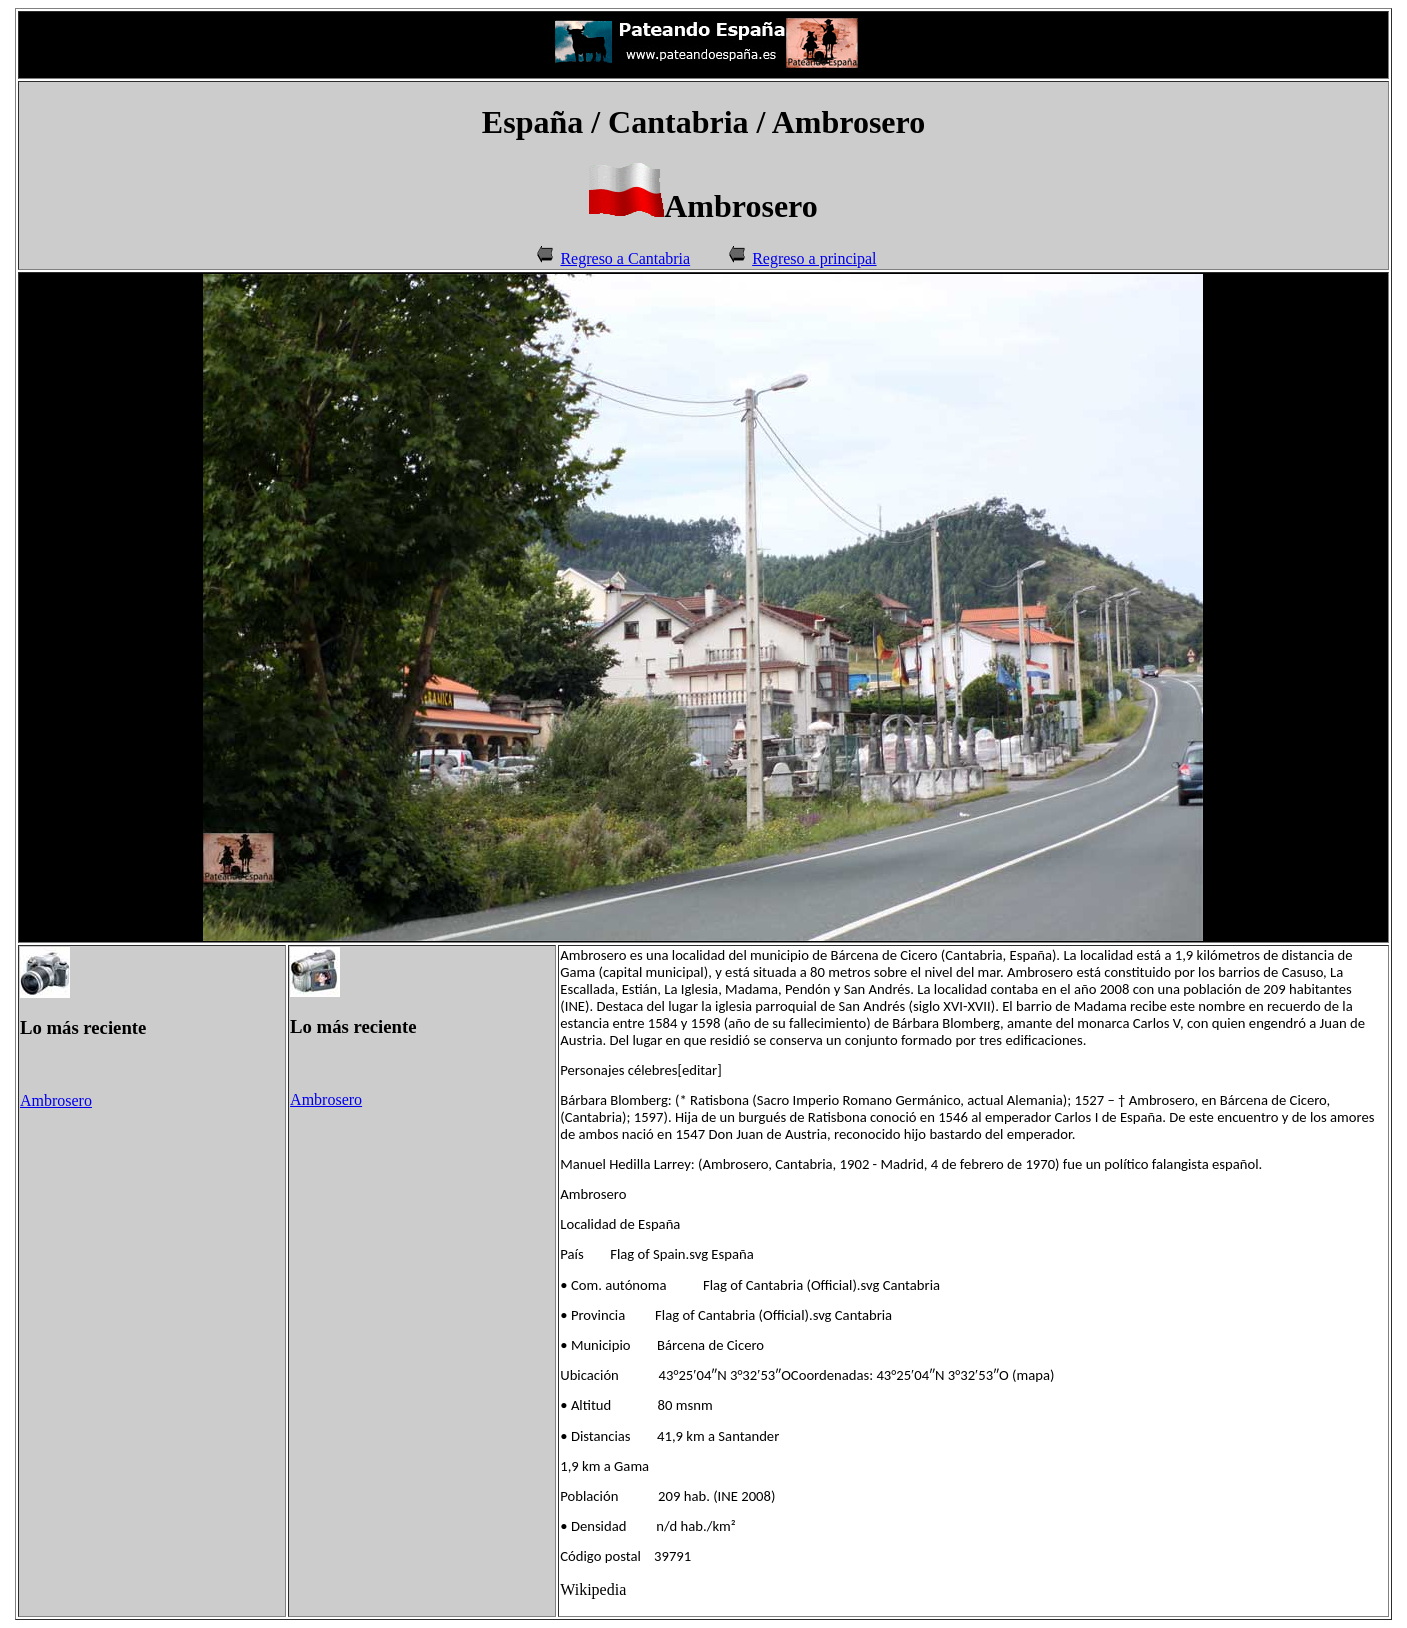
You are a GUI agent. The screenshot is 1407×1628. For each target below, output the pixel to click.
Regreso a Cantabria (625, 258)
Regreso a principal (814, 258)
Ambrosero (56, 1100)
